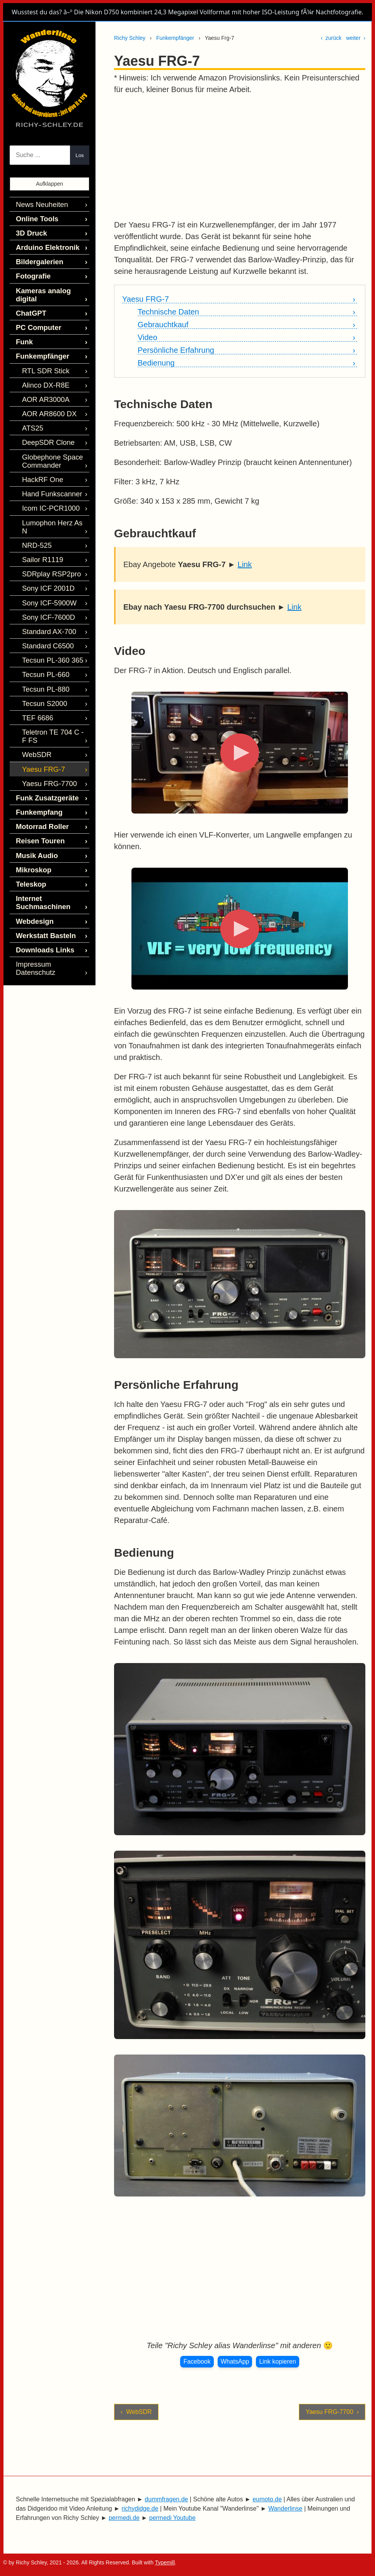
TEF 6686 (35, 663)
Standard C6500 (44, 596)
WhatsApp (235, 2361)
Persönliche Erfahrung (176, 350)
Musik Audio (34, 789)
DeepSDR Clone (45, 416)
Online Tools (34, 217)
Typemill (165, 2562)
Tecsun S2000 (41, 649)
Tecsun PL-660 (42, 623)
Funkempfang (36, 750)
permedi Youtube (172, 2517)
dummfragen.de (166, 2499)
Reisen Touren (37, 776)
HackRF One (40, 450)
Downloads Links (41, 876)
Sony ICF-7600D (45, 570)
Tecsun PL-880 (42, 636)
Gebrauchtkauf (163, 325)
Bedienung (156, 363)
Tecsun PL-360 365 (48, 610)
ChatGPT (29, 296)
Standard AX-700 (45, 583)
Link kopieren (277, 2361)
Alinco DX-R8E (42, 363)
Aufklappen (49, 184)
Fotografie (31, 270)
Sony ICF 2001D (45, 543)
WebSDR (35, 696)
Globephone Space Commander (48, 433)
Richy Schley (129, 38)
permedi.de (124, 2517)
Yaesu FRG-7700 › (332, 2411)
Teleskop (29, 816)
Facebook (196, 2361)
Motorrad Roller (39, 763)
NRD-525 (35, 503)
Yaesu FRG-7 (145, 299)
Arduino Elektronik (43, 243)
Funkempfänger (175, 38)
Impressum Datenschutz (49, 890)
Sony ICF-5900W (46, 556)
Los (79, 155)
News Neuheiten (38, 203)
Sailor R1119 (40, 516)
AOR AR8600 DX (46, 389)
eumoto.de (267, 2499)
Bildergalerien (36, 256)
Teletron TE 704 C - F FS (51, 680)
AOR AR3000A (42, 376)
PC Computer (35, 310)
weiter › (355, 38)
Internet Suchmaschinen (39, 833)
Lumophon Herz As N (51, 490)
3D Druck (29, 230)
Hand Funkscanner (48, 463)
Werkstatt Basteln (42, 863)
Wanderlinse (285, 2508)
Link (245, 564)
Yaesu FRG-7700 (46, 723)
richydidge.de (139, 2508)
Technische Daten (168, 312)
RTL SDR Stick (42, 350)
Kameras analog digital (50, 283)
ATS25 (31, 403)
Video (147, 337)
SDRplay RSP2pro (47, 529)
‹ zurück (331, 38)
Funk (23, 323)
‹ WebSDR (136, 2411)
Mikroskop (31, 803)
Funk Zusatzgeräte (43, 736)
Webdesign (32, 850)
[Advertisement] (238, 157)
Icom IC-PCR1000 (47, 476)
